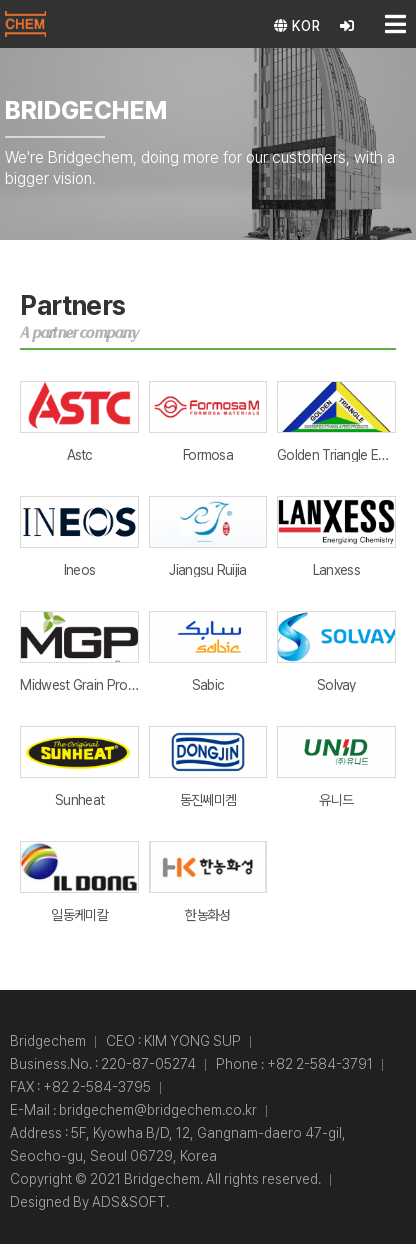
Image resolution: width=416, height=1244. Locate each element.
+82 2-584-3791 (320, 1064)
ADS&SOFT (129, 1202)
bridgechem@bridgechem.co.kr (158, 1110)
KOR (297, 26)
